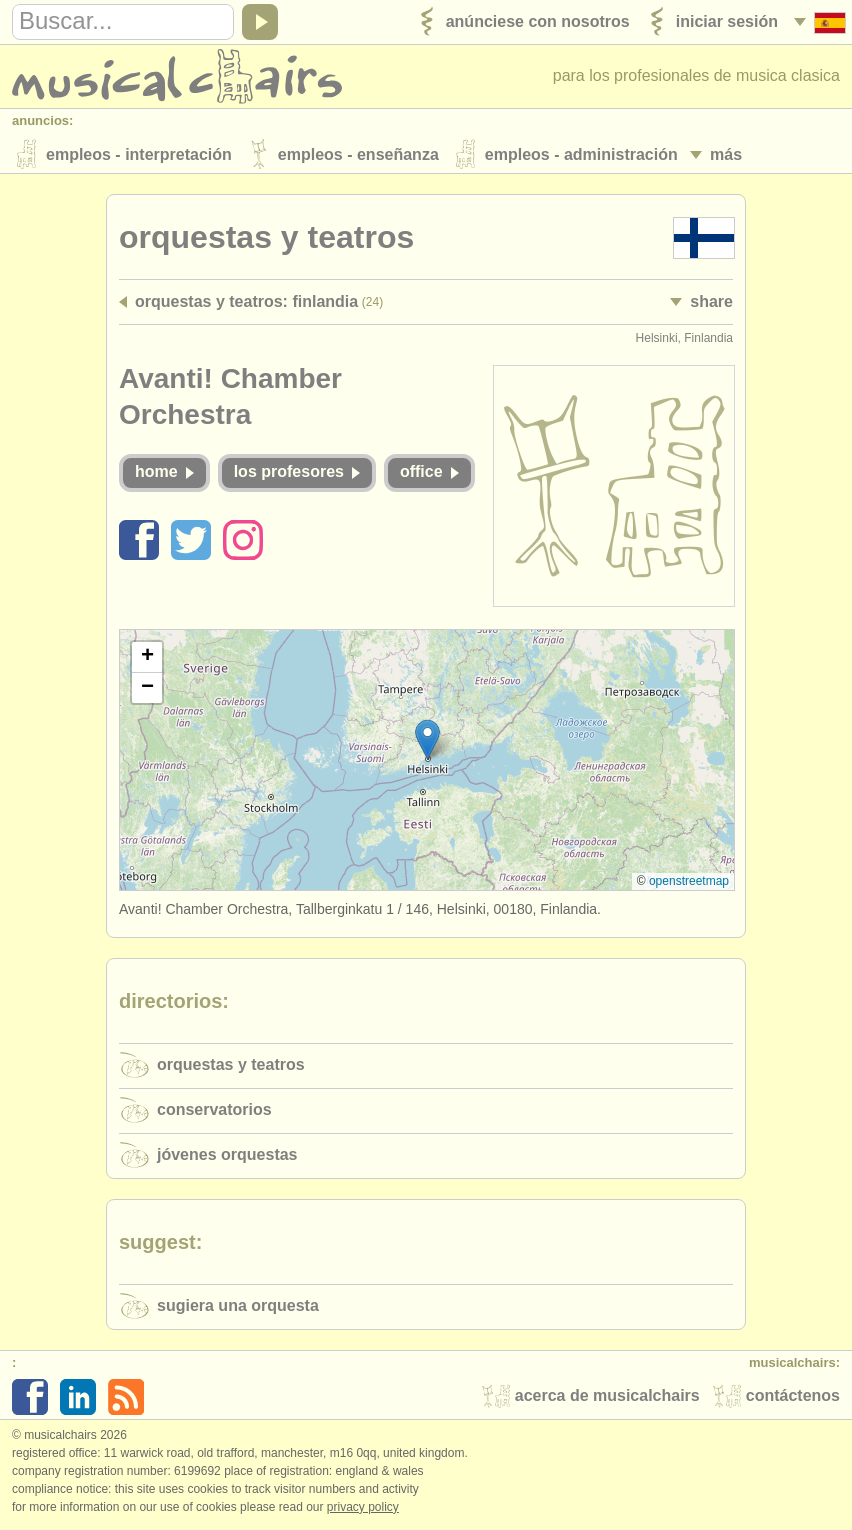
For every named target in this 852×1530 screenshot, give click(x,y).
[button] (427, 741)
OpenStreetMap (689, 883)
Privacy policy (363, 1509)
